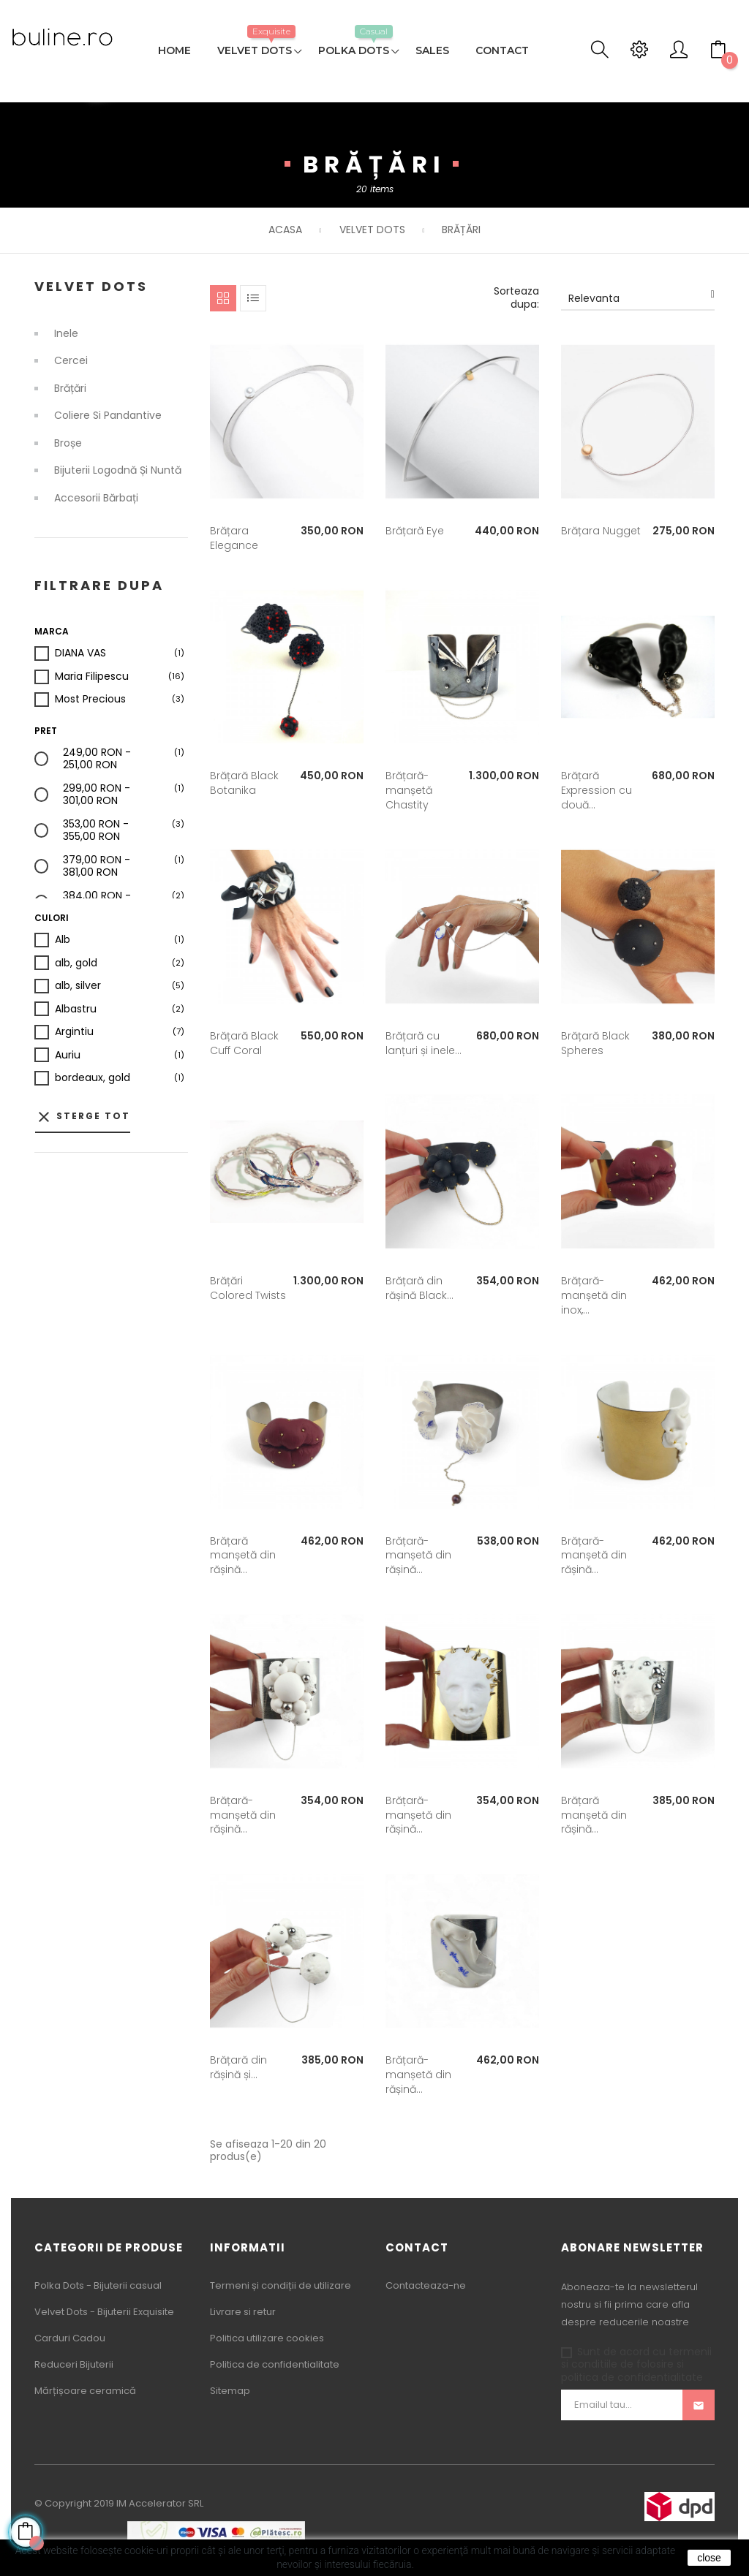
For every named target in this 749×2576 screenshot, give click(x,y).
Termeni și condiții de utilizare (280, 2285)
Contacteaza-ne (425, 2285)
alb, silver (78, 986)
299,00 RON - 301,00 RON (123, 795)
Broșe (68, 443)
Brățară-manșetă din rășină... (418, 1555)
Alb (62, 940)
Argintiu (74, 1032)
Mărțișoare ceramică (85, 2391)
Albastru (76, 1009)
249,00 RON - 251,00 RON (123, 759)
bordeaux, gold (92, 1078)
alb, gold (76, 963)
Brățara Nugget (601, 530)
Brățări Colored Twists (248, 1288)
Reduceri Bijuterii (73, 2364)
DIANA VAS (80, 653)
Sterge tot (82, 1117)
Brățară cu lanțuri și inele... (423, 1043)
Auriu (67, 1055)
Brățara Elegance (234, 538)
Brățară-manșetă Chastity (408, 790)
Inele (66, 334)
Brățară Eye (414, 530)
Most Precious (90, 699)
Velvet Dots (91, 286)
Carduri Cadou (69, 2338)
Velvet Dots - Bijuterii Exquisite (104, 2312)
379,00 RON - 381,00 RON (123, 866)
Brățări (70, 388)
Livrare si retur (243, 2312)
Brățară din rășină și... (238, 2067)
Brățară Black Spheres (595, 1043)
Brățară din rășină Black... (419, 1288)
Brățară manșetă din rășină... (243, 1555)
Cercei (71, 361)
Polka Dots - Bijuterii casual (98, 2285)
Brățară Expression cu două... (596, 790)
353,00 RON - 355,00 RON (123, 831)
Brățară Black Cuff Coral (244, 1043)
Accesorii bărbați (96, 498)
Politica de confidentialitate (274, 2364)
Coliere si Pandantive (108, 416)
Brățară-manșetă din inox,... (594, 1295)
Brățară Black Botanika (244, 783)
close (709, 2558)
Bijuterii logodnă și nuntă (117, 470)
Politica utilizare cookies (267, 2338)
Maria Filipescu (92, 676)
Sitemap (230, 2391)
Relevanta (641, 297)
